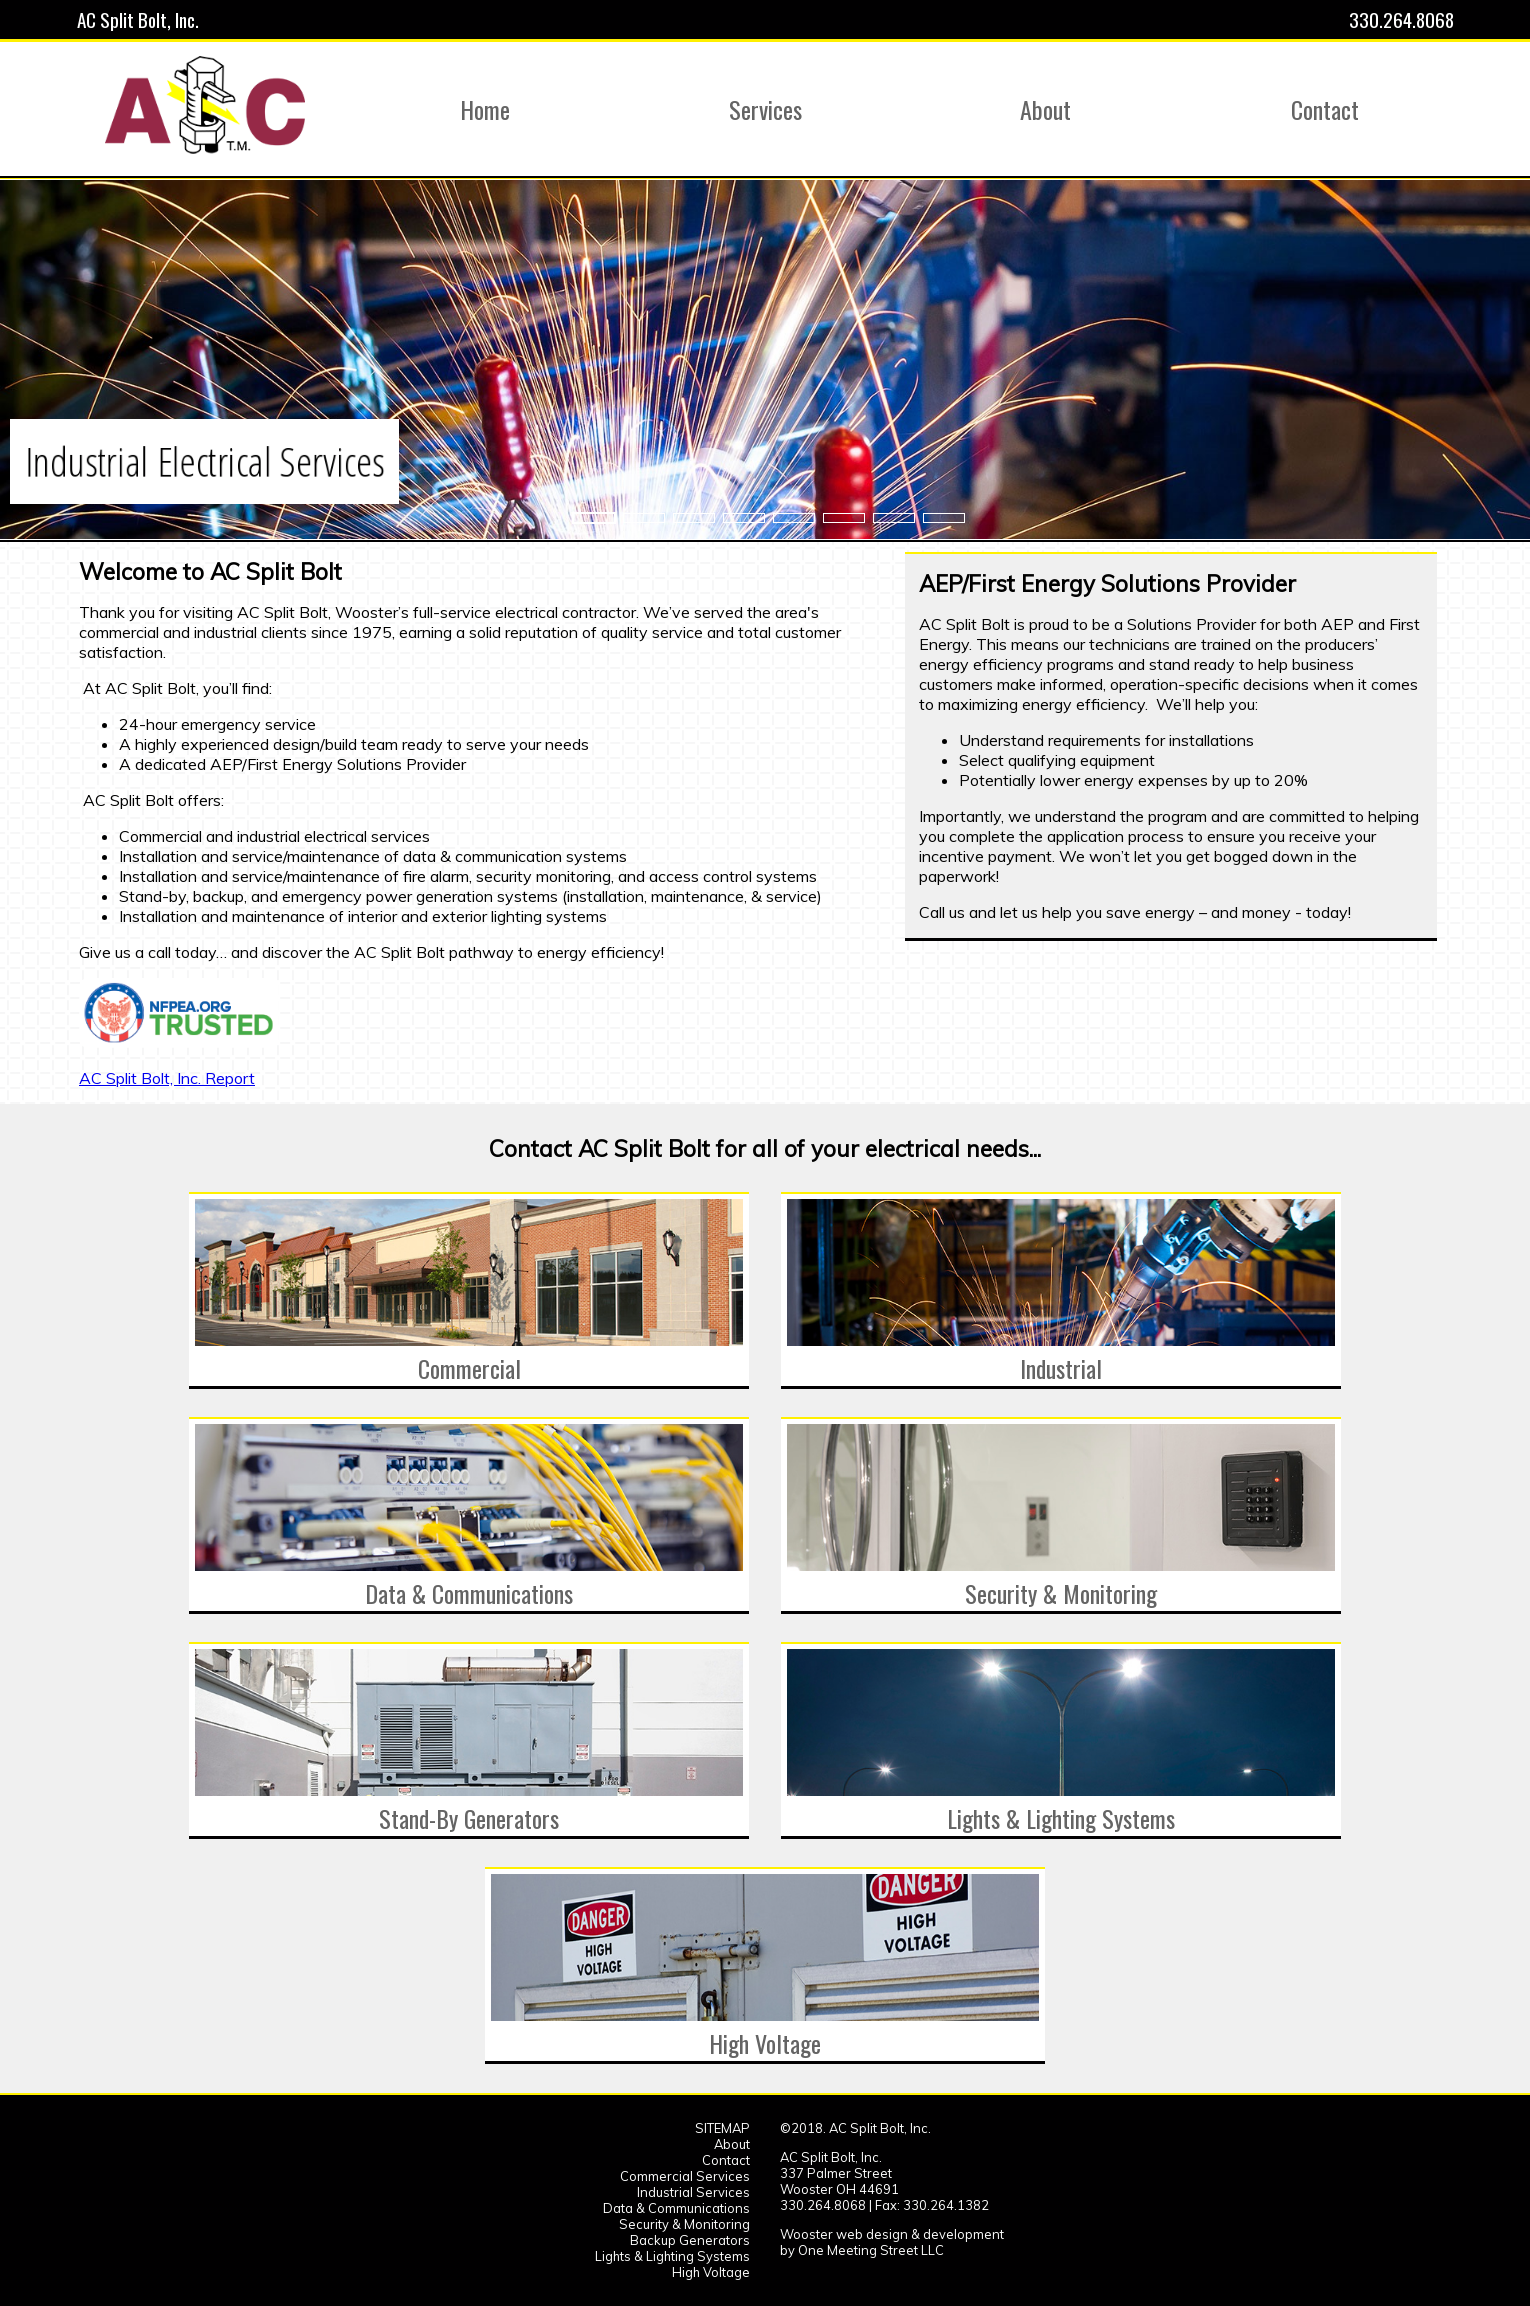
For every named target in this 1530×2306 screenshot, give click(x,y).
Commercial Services (685, 2176)
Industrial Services (693, 2192)
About (732, 2144)
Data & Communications (676, 2208)
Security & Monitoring (684, 2224)
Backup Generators (690, 2240)
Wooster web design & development (892, 2234)
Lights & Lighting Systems (672, 2256)
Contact (726, 2160)
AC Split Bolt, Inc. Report (167, 1078)
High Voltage (711, 2272)
